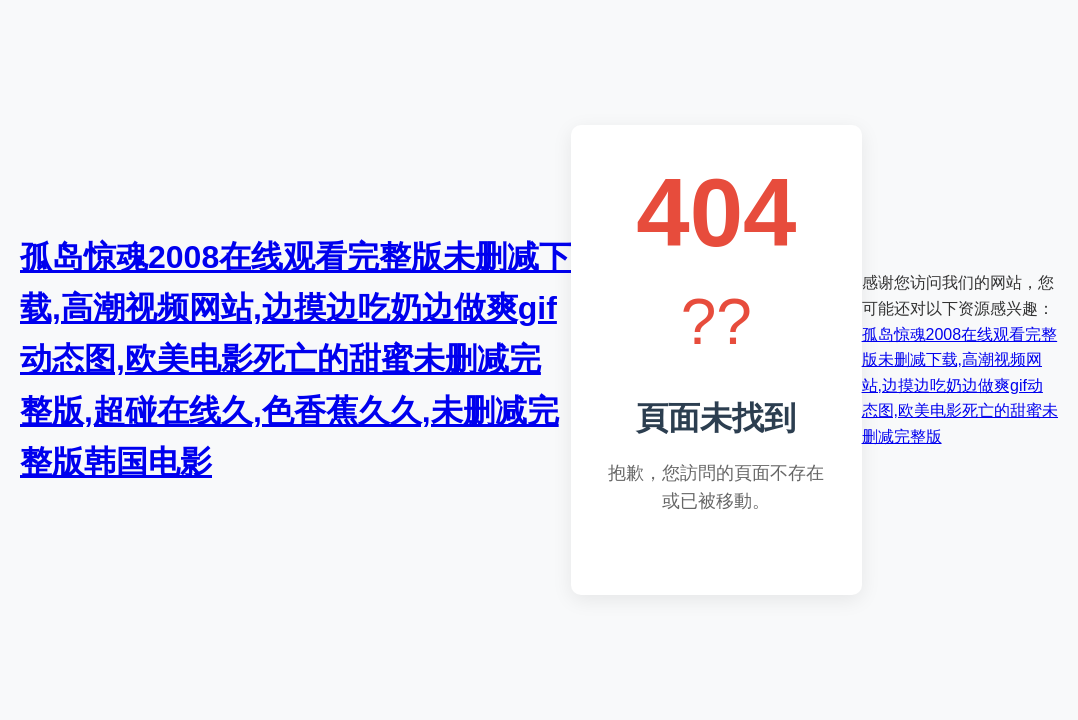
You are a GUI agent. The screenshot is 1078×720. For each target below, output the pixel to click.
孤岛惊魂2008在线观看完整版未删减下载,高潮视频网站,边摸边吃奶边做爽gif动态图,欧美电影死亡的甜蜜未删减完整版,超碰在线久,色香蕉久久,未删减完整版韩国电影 (295, 359)
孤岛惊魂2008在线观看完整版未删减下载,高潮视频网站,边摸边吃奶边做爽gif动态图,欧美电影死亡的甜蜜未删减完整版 (960, 385)
